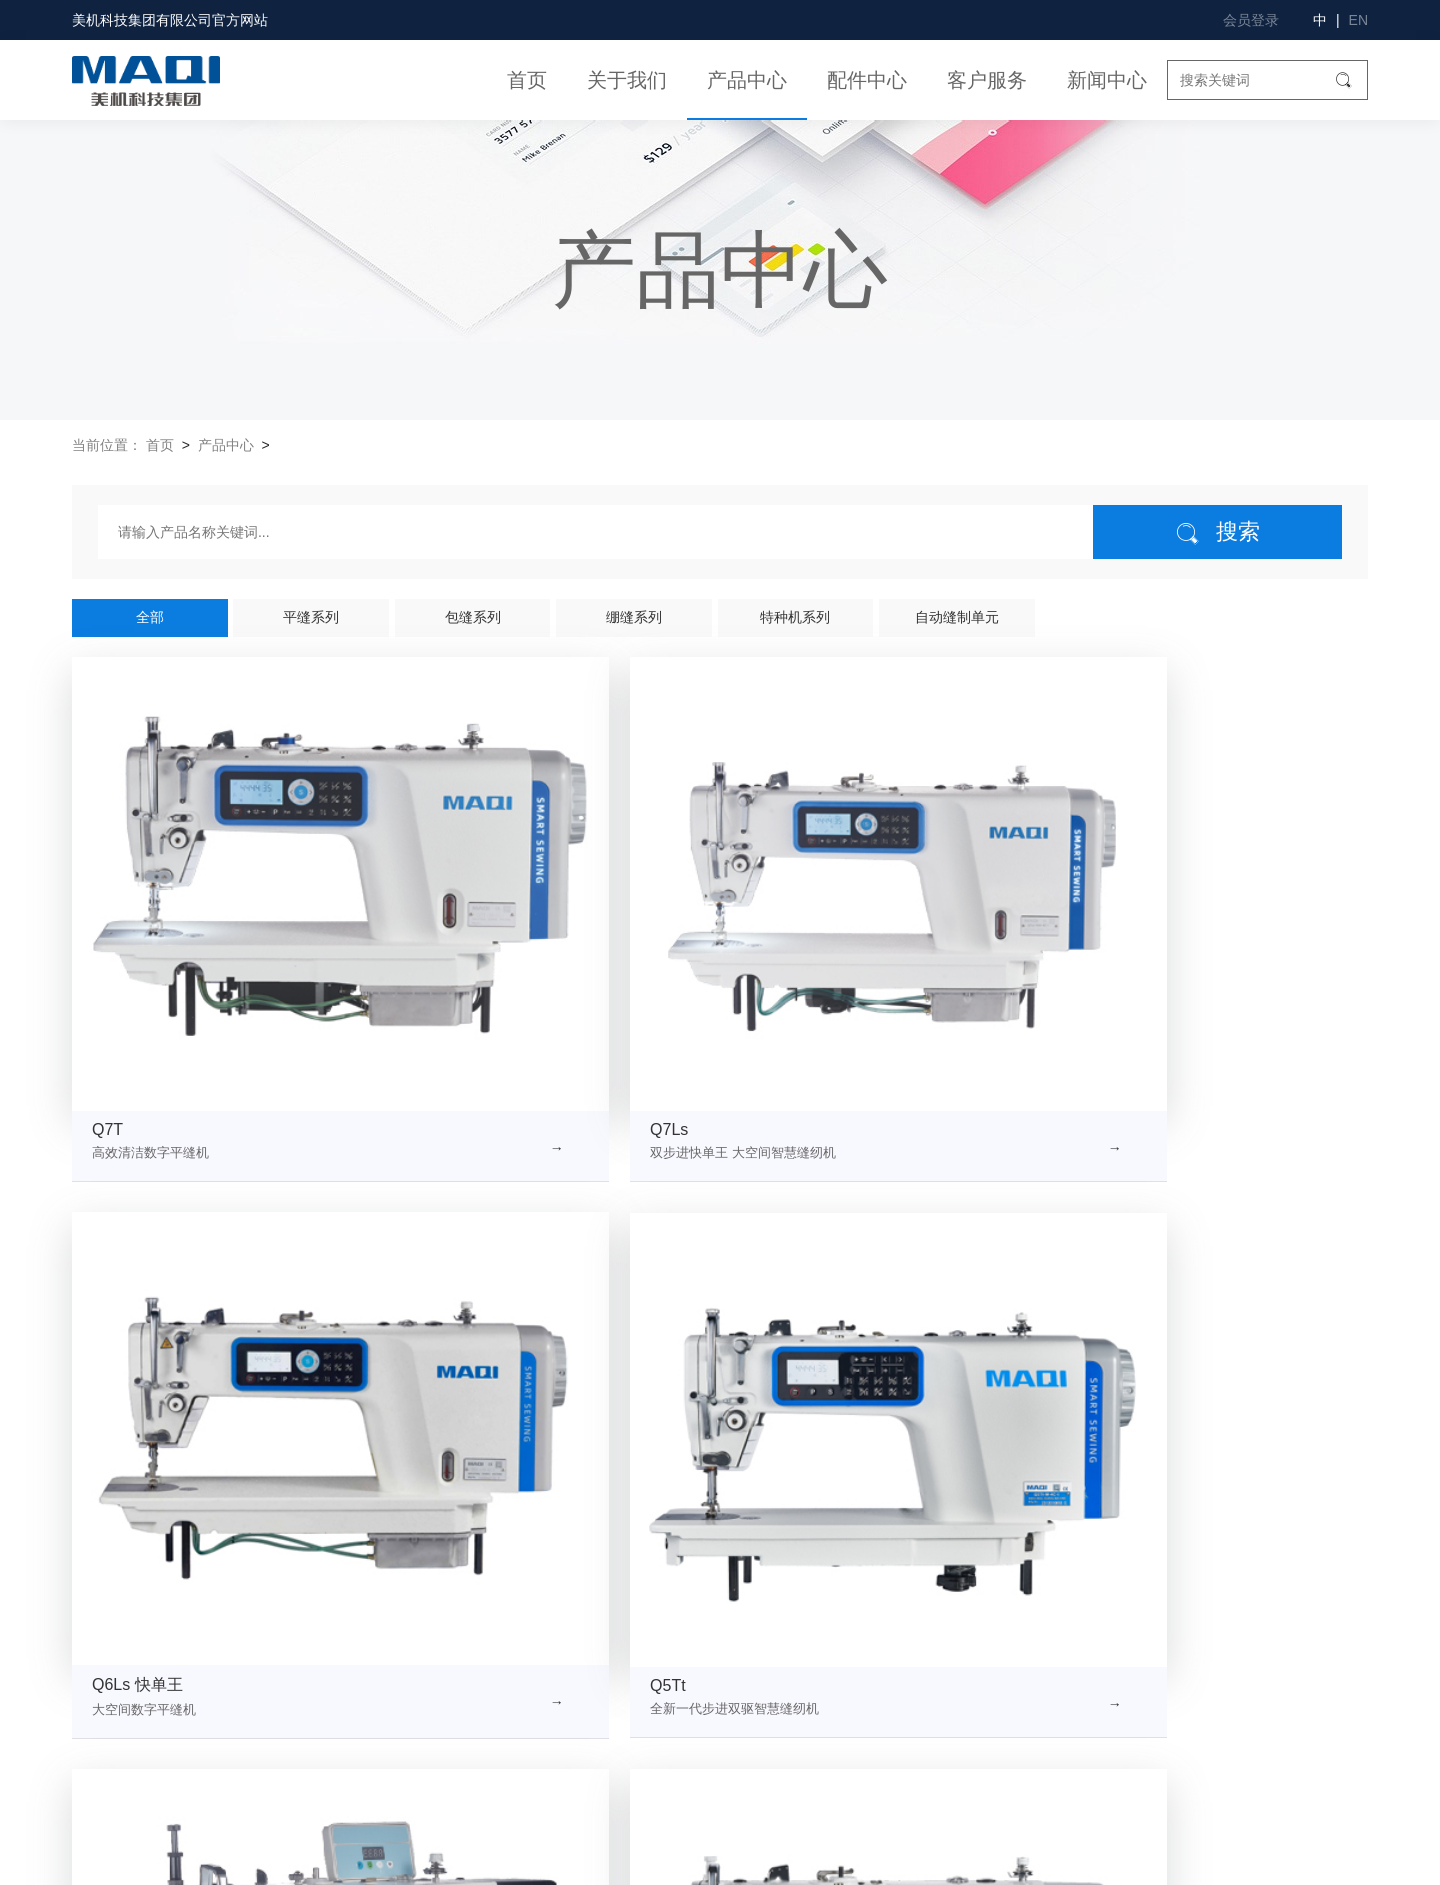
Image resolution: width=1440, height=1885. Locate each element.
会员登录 (1251, 20)
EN (1358, 20)
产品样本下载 (765, 1767)
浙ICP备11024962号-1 (592, 1860)
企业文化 (252, 1627)
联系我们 (102, 1732)
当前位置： (107, 445)
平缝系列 (311, 617)
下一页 (904, 1429)
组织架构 (252, 1662)
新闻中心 (1107, 80)
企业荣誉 (102, 1662)
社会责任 (102, 1697)
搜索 (1217, 532)
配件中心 (867, 80)
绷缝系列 (634, 617)
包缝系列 (473, 617)
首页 (527, 80)
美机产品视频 (765, 1627)
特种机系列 (795, 617)
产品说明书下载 (772, 1697)
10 (854, 1429)
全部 (150, 617)
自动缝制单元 (957, 617)
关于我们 (627, 80)
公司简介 (102, 1627)
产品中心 (747, 80)
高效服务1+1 (762, 1732)
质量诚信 (252, 1697)
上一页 (535, 1429)
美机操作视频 (765, 1662)
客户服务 (987, 80)
